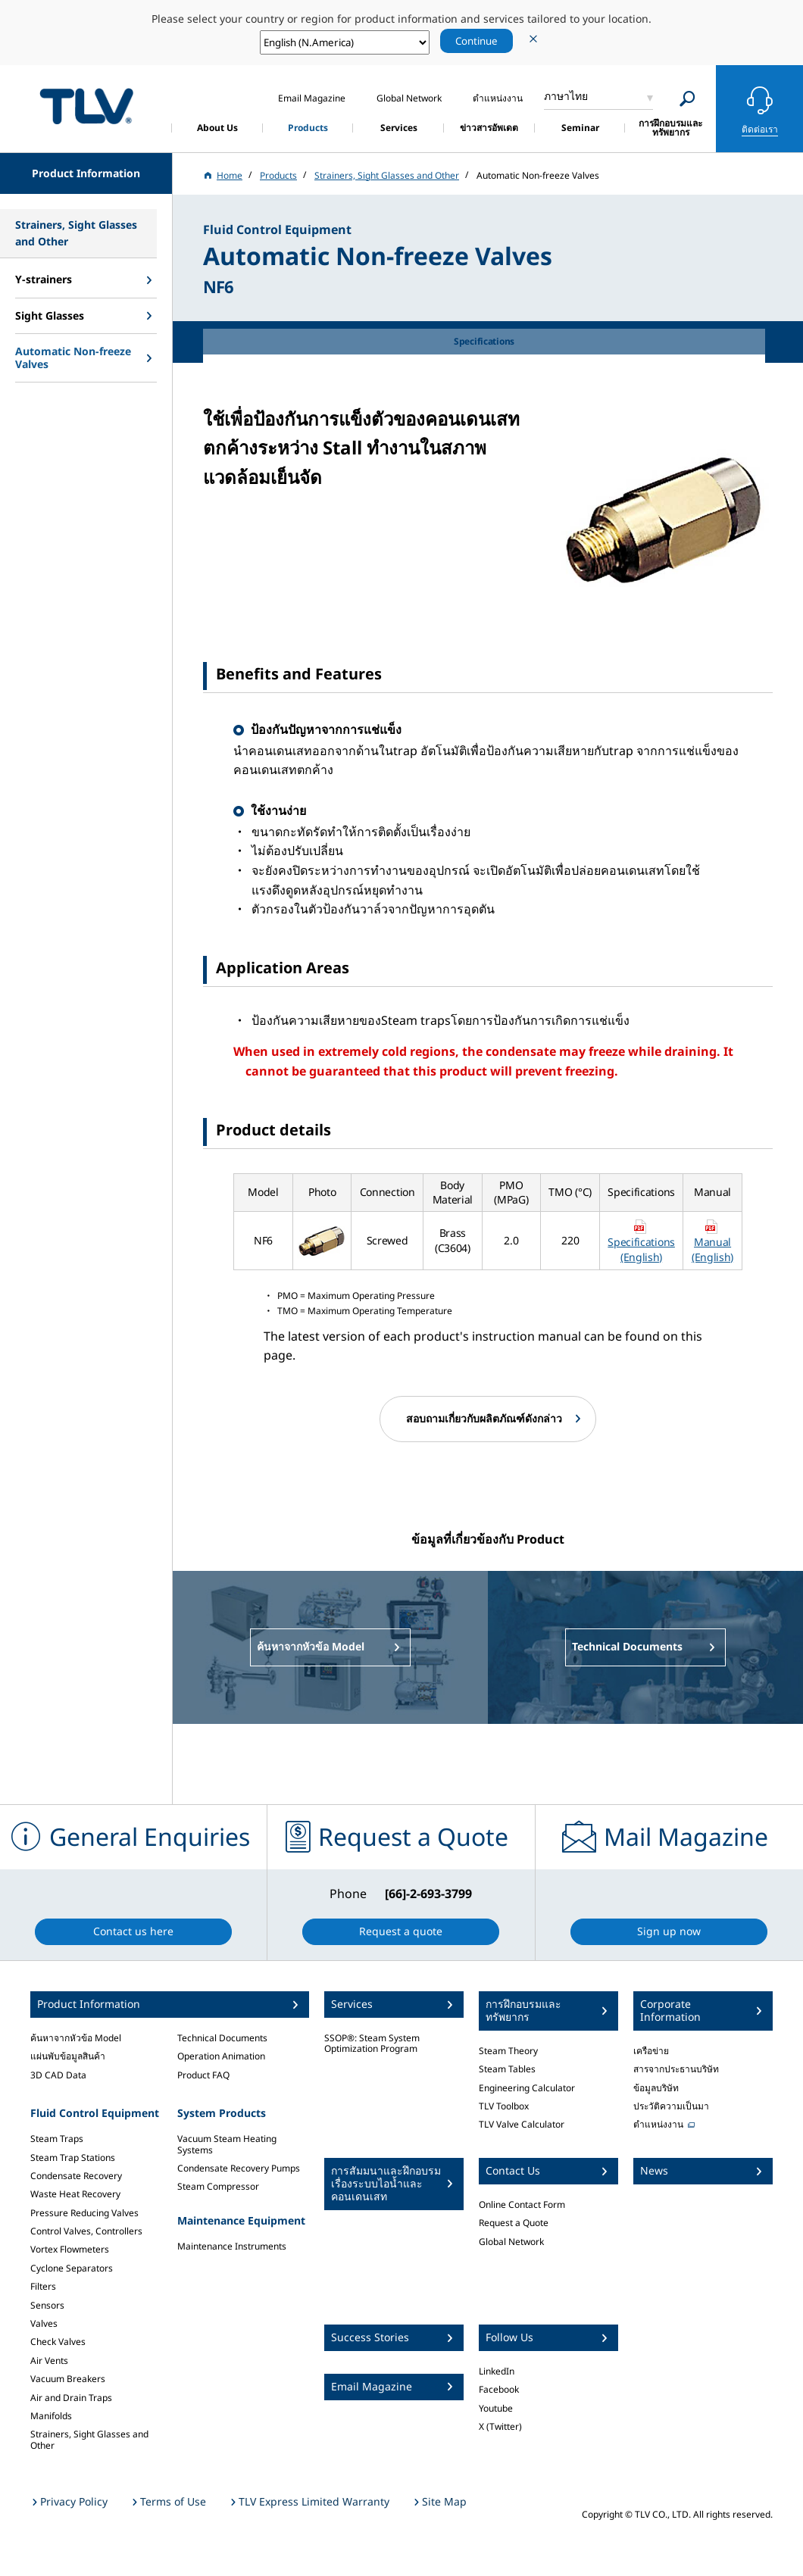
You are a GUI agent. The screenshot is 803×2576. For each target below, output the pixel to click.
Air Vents (49, 2360)
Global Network (511, 2241)
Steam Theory (508, 2050)
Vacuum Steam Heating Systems (227, 2144)
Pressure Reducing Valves (84, 2212)
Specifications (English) (641, 1249)
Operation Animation (221, 2056)
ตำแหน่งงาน (658, 2124)
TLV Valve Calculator (521, 2124)
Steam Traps (56, 2138)
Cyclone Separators (71, 2268)
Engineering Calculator (527, 2087)
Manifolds (51, 2415)
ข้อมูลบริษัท (656, 2087)
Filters (43, 2286)
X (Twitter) (500, 2426)
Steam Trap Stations (72, 2157)
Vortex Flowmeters (69, 2249)
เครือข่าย (651, 2050)
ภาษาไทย (566, 96)
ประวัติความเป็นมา (671, 2106)
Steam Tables (507, 2068)
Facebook (499, 2389)
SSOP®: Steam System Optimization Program (372, 2043)
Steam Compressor (218, 2186)
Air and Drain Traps (71, 2397)
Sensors (47, 2305)
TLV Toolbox (504, 2106)
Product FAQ (203, 2075)
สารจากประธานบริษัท (676, 2068)
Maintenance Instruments (231, 2246)
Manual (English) (712, 1249)
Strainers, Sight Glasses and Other (89, 2439)
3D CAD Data (58, 2075)
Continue (476, 41)
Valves (44, 2323)
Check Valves (58, 2341)
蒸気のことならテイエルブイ (86, 106)
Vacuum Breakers (67, 2378)
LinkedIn (496, 2371)
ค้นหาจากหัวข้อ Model (75, 2037)
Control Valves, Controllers (86, 2231)
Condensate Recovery (76, 2175)
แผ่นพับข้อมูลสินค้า (67, 2056)
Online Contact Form (522, 2204)
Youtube (496, 2408)
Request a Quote (513, 2222)
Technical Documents (222, 2037)
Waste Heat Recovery (75, 2193)
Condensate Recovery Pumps (238, 2168)
